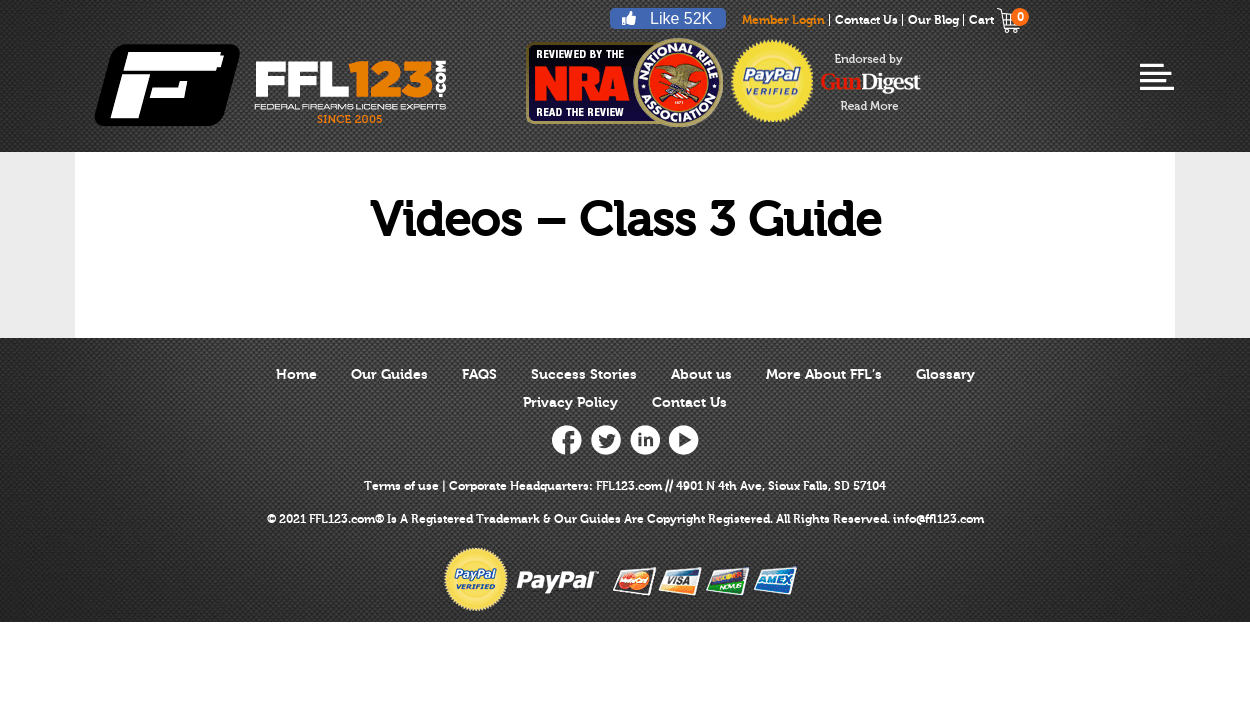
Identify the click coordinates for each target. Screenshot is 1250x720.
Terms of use (401, 486)
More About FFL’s (824, 374)
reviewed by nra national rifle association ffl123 (624, 82)
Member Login (783, 20)
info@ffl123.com (938, 519)
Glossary (945, 374)
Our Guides (389, 374)
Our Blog (933, 20)
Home (296, 374)
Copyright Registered (708, 519)
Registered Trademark (475, 519)
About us (701, 374)
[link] (830, 434)
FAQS (479, 374)
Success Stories (584, 374)
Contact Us (866, 20)
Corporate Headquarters (519, 486)
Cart (995, 20)
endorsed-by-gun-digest (871, 82)
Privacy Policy (570, 402)
